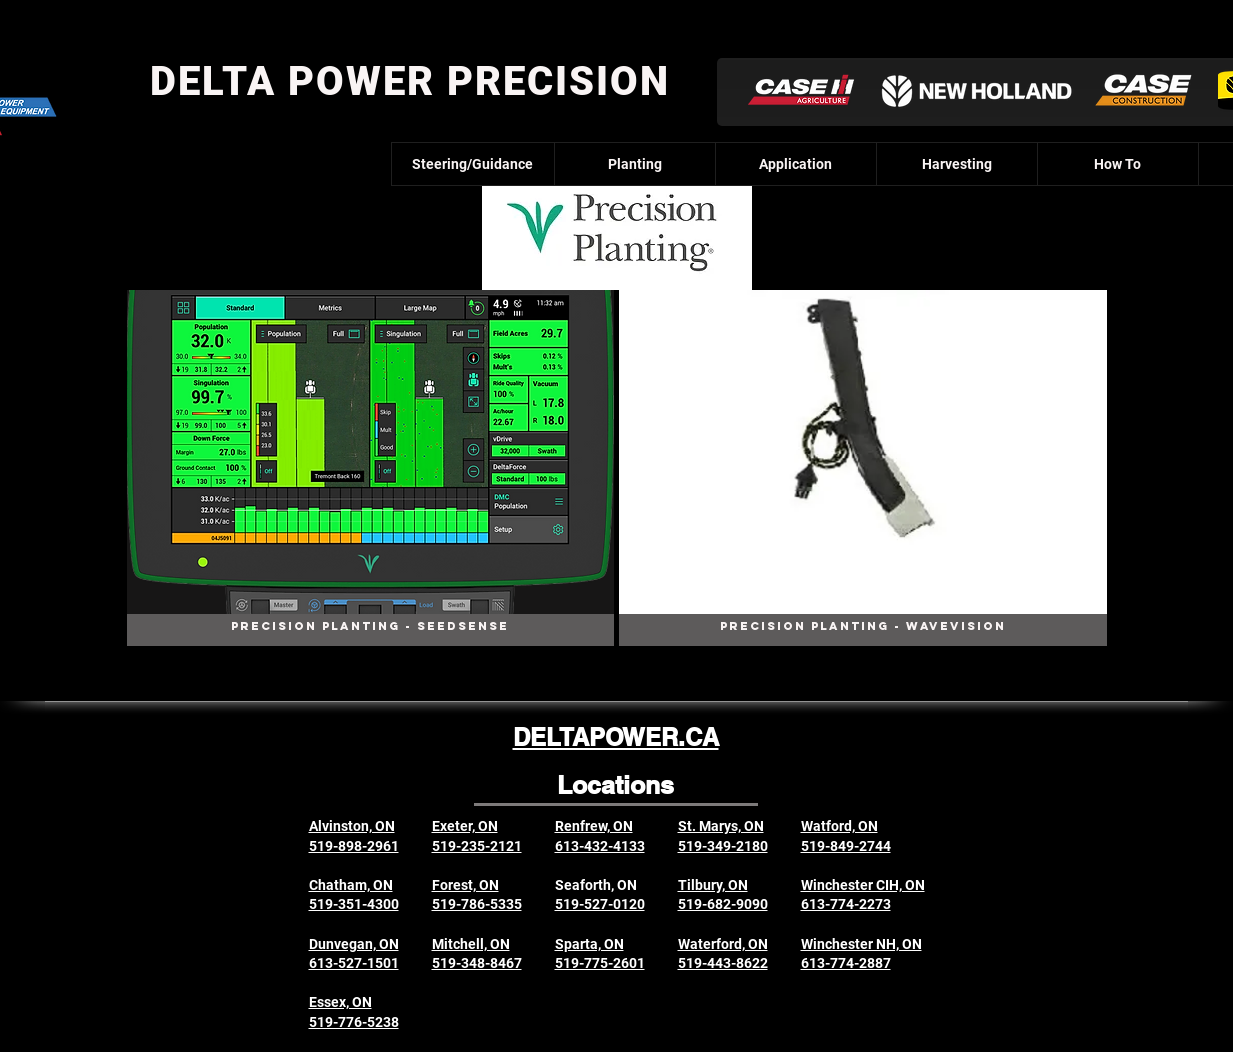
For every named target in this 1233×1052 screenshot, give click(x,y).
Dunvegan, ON (354, 944)
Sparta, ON (589, 944)
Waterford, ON (723, 944)
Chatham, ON (351, 885)
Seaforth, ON (596, 885)
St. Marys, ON (721, 826)
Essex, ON (340, 1002)
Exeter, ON (465, 826)
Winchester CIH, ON (863, 885)
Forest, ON (465, 885)
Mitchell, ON (471, 944)
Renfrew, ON (594, 826)
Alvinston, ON (352, 826)
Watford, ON (839, 826)
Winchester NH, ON (861, 944)
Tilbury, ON (713, 885)
